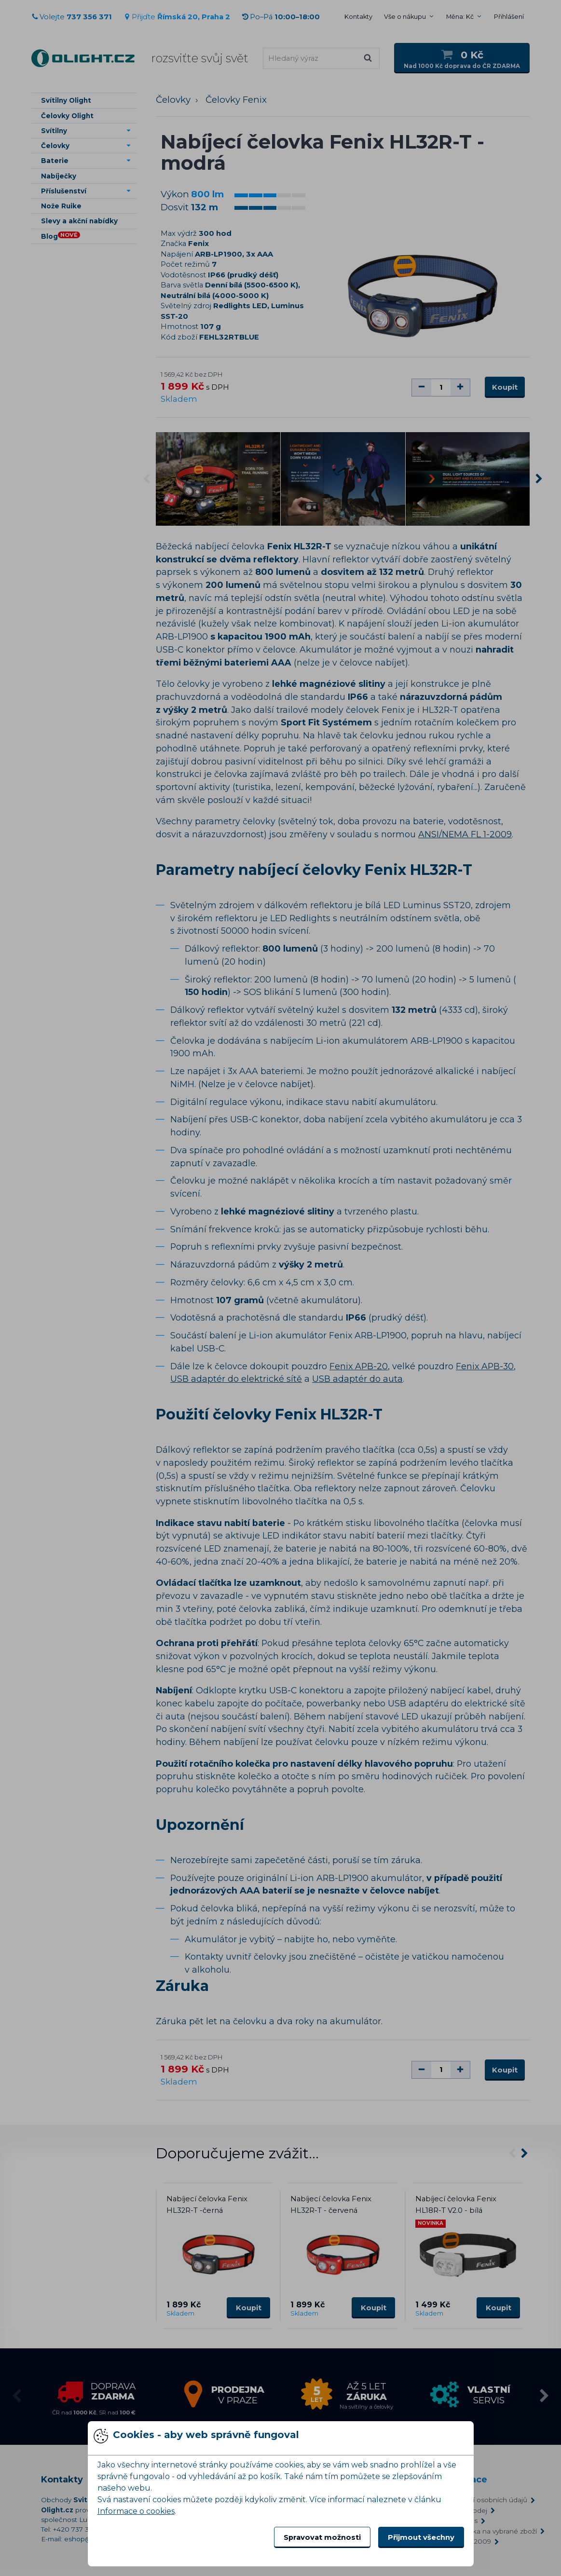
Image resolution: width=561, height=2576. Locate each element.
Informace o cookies (136, 2511)
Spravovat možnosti (322, 2537)
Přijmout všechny (421, 2537)
